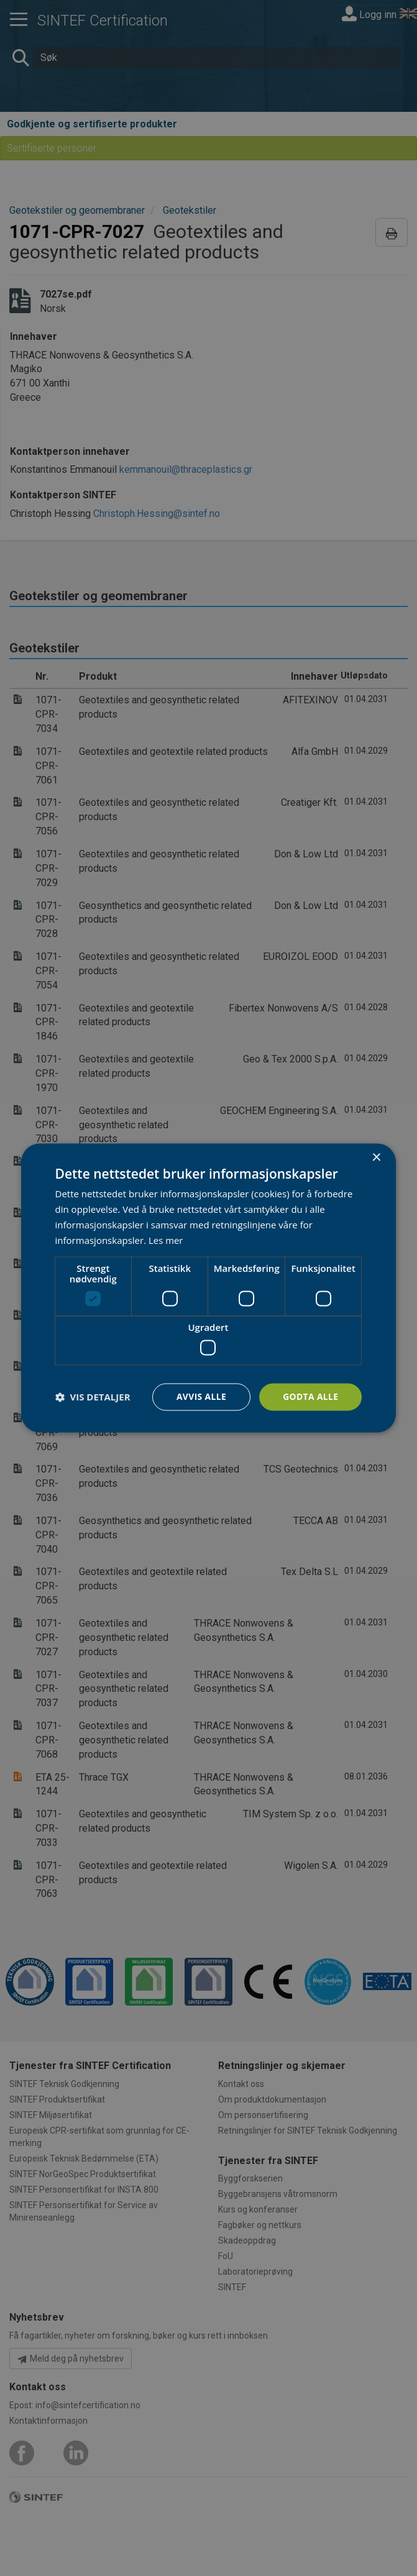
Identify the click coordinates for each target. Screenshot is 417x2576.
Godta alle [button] (310, 1396)
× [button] (375, 1157)
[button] (93, 1396)
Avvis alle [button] (200, 1396)
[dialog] (208, 1288)
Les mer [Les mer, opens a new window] (166, 1240)
